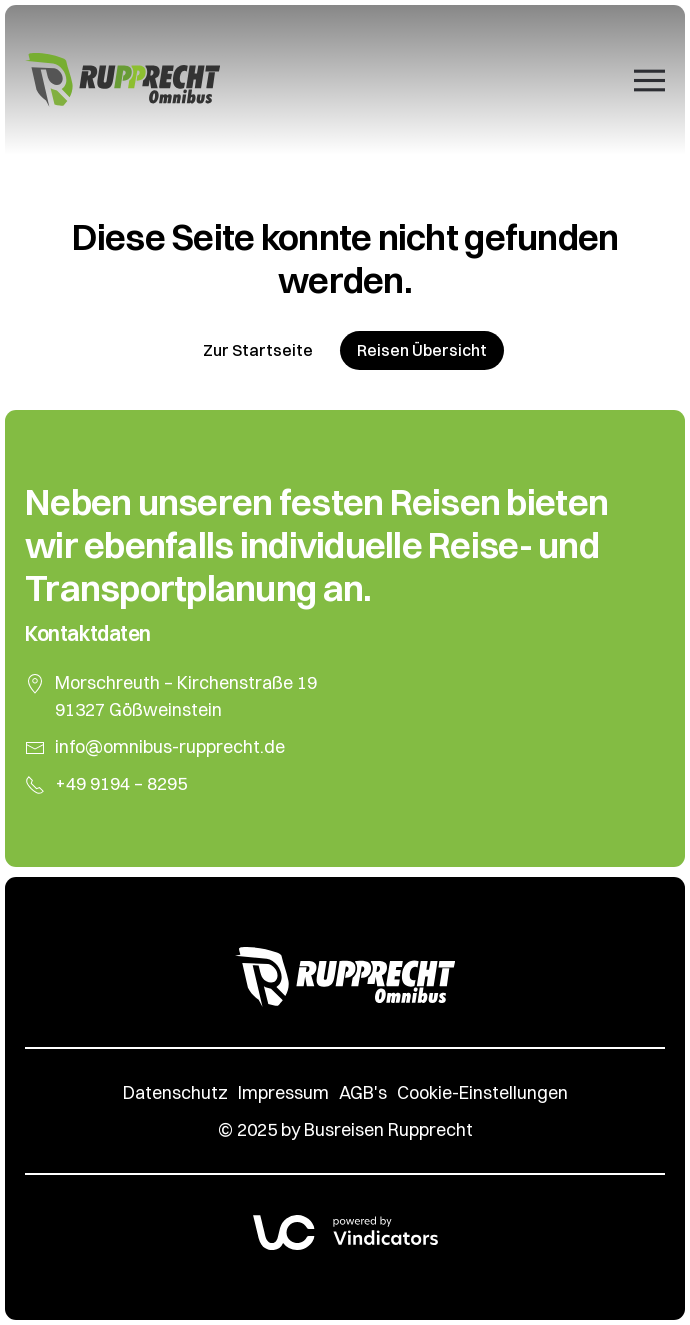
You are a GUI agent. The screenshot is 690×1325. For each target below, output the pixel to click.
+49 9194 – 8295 (121, 783)
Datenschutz (175, 1092)
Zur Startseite (258, 350)
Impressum (283, 1092)
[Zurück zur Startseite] (122, 80)
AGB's (363, 1092)
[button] (649, 80)
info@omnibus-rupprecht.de (170, 746)
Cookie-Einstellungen (482, 1092)
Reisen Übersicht (422, 350)
